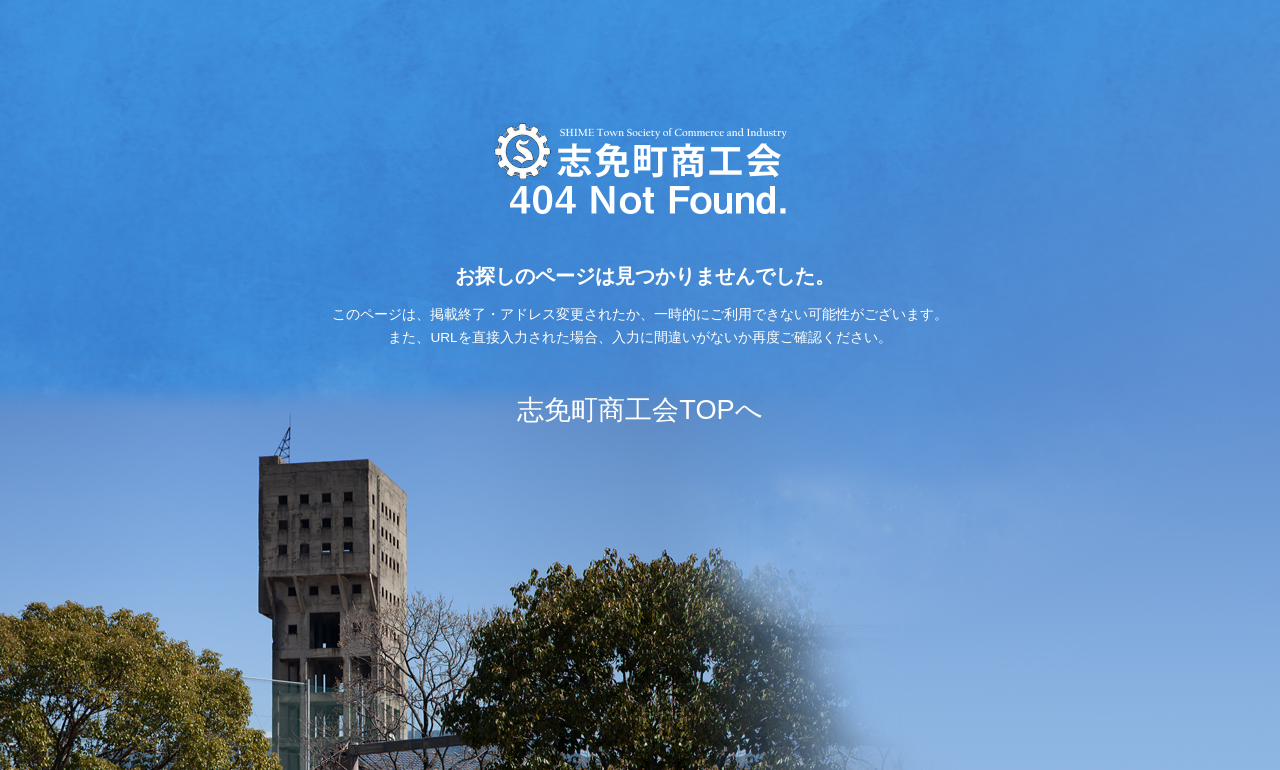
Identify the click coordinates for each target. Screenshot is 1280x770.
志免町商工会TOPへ (639, 409)
